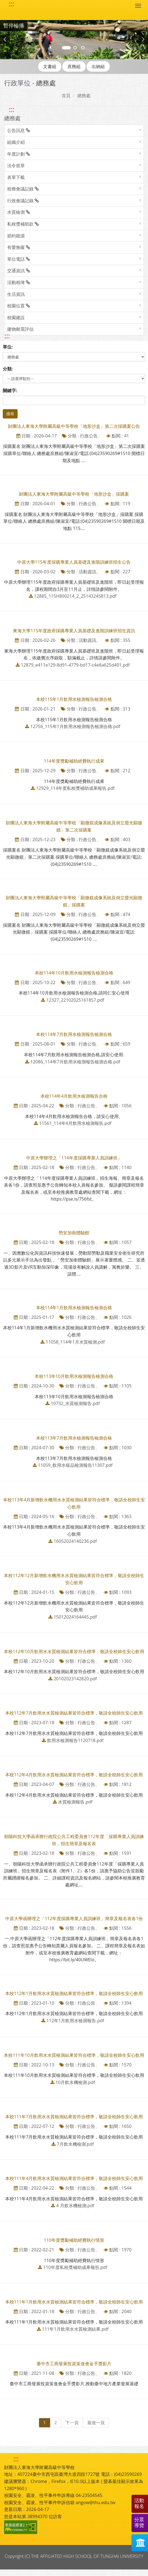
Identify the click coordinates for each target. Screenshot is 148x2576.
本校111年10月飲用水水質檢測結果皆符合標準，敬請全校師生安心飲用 (74, 2055)
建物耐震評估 (20, 329)
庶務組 (74, 66)
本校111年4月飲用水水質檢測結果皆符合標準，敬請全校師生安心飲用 (74, 2178)
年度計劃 (18, 154)
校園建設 (16, 317)
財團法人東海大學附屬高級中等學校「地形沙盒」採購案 (74, 494)
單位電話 (18, 259)
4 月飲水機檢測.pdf (75, 2206)
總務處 (84, 95)
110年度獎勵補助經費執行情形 (74, 2240)
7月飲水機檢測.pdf (75, 2144)
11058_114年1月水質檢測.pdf (75, 1342)
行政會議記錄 (23, 201)
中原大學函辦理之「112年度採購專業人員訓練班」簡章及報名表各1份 (74, 1918)
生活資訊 (16, 294)
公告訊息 (18, 130)
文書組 (49, 66)
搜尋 (10, 413)
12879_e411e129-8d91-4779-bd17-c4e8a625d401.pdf (75, 665)
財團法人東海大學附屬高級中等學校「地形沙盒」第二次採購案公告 (74, 426)
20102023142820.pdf (75, 1679)
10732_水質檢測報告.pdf (75, 1403)
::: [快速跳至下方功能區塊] (16, 2458)
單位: (8, 347)
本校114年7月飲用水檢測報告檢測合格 (74, 1034)
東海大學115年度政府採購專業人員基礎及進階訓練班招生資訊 (74, 631)
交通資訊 (18, 271)
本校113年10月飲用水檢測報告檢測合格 (74, 1376)
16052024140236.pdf (75, 1541)
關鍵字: (10, 390)
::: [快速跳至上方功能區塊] (11, 4)
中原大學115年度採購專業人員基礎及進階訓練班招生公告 (73, 562)
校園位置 (18, 306)
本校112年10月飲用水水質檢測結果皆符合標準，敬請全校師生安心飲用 (74, 1651)
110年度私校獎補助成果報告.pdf (75, 2267)
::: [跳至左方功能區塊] (11, 109)
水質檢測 (18, 212)
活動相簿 (18, 282)
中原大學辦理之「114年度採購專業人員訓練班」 (74, 1158)
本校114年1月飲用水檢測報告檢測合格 (74, 1308)
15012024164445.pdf (75, 1617)
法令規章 (16, 165)
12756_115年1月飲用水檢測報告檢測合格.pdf (75, 726)
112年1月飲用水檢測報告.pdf (75, 2021)
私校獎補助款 (23, 224)
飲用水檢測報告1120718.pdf (75, 1740)
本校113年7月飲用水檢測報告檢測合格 (74, 1438)
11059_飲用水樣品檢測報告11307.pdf (75, 1465)
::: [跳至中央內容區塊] (7, 336)
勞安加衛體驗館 (74, 1233)
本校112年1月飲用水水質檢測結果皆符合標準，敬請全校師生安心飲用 (74, 1993)
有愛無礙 (18, 247)
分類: (8, 369)
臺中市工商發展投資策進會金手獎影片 (74, 2364)
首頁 (66, 95)
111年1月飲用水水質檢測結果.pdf (75, 2329)
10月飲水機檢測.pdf (75, 2082)
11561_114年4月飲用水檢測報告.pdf (75, 1123)
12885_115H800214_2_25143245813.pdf (75, 596)
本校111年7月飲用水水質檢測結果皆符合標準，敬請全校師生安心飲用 (74, 2117)
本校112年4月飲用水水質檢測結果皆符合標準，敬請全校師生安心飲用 (74, 1775)
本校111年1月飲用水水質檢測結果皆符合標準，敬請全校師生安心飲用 (74, 2302)
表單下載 (16, 177)
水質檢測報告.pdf (75, 1802)
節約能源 (16, 236)
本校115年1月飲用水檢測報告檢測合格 (74, 699)
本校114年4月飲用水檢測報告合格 (74, 1096)
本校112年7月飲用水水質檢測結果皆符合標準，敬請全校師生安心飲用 (74, 1713)
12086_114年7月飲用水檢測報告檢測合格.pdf (75, 1062)
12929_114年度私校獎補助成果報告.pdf (75, 788)
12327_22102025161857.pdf (75, 1000)
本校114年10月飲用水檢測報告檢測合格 (74, 973)
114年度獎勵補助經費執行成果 (74, 761)
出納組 (98, 66)
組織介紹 (16, 142)
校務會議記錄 (23, 189)
